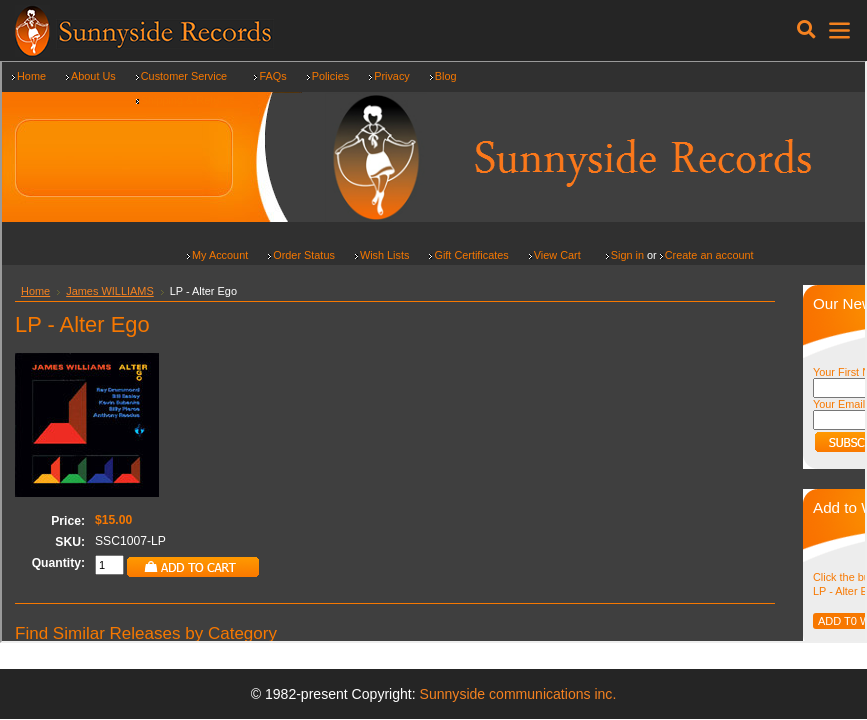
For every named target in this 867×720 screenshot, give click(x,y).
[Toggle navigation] (806, 30)
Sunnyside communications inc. (518, 694)
